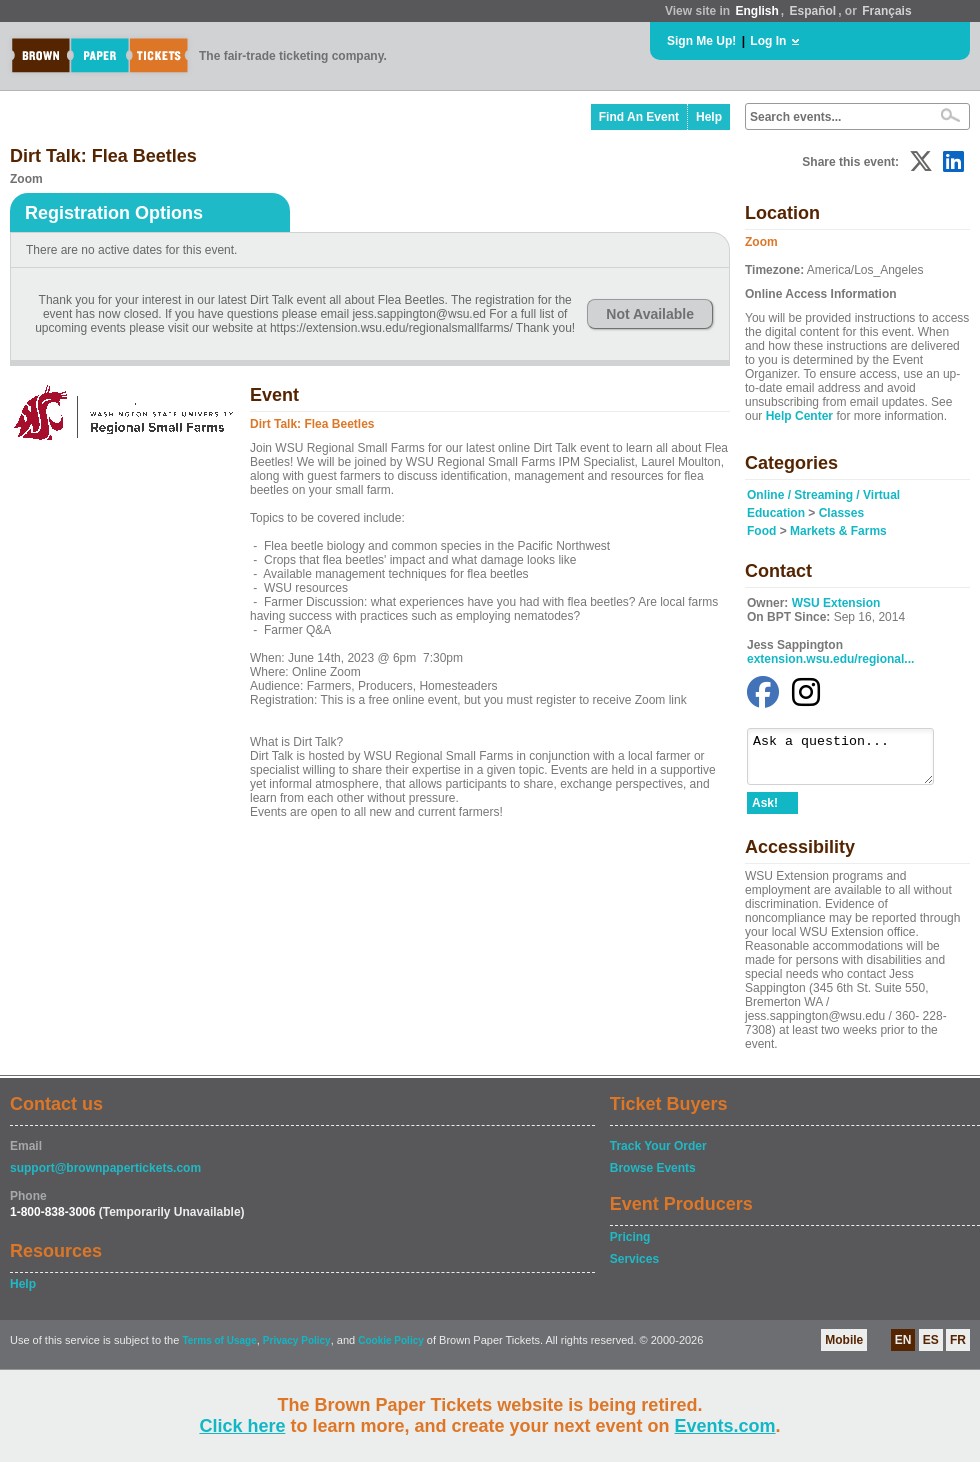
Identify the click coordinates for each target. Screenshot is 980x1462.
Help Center (799, 416)
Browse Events (653, 1177)
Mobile (844, 1349)
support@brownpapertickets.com (105, 1177)
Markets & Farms (838, 531)
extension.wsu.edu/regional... (830, 659)
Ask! (765, 812)
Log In (768, 41)
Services (634, 1268)
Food (761, 531)
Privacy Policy (297, 1349)
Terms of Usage (219, 1349)
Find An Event (639, 117)
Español (813, 11)
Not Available (650, 314)
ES (931, 1349)
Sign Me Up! (701, 41)
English (756, 11)
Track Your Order (658, 1155)
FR (958, 1349)
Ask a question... (850, 761)
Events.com (725, 1426)
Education (776, 513)
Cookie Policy (391, 1349)
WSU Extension (836, 603)
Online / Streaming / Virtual (823, 495)
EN (903, 1349)
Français (886, 11)
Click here (242, 1426)
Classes (841, 513)
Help (709, 117)
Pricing (630, 1246)
